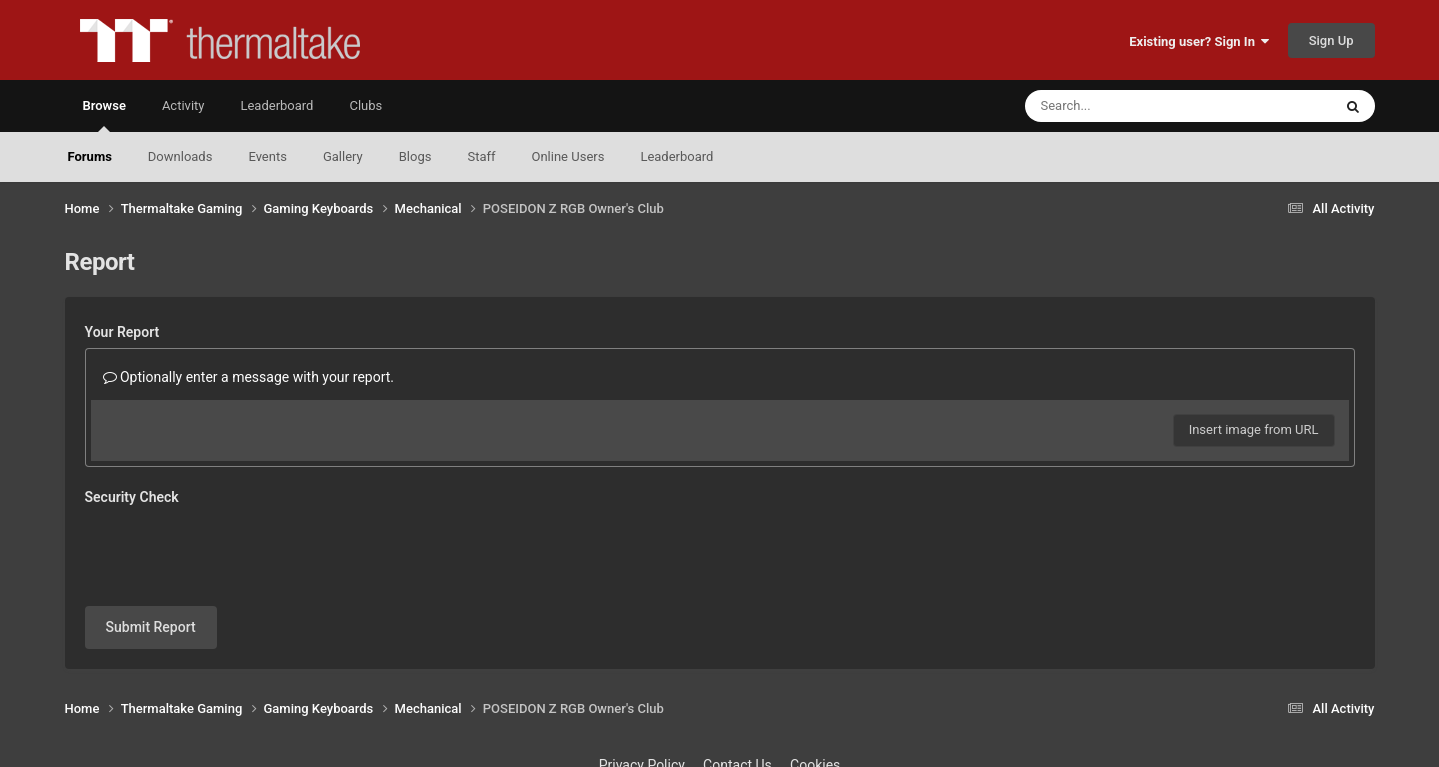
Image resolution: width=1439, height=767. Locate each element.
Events (267, 156)
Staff (481, 156)
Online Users (568, 156)
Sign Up (1331, 40)
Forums (90, 156)
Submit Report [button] (151, 627)
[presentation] (237, 552)
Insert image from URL (1254, 429)
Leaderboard (676, 156)
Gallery (343, 156)
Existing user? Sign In (1199, 41)
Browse (104, 115)
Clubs (365, 105)
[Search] (1128, 106)
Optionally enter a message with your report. (249, 377)
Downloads (180, 156)
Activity (183, 105)
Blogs (415, 156)
